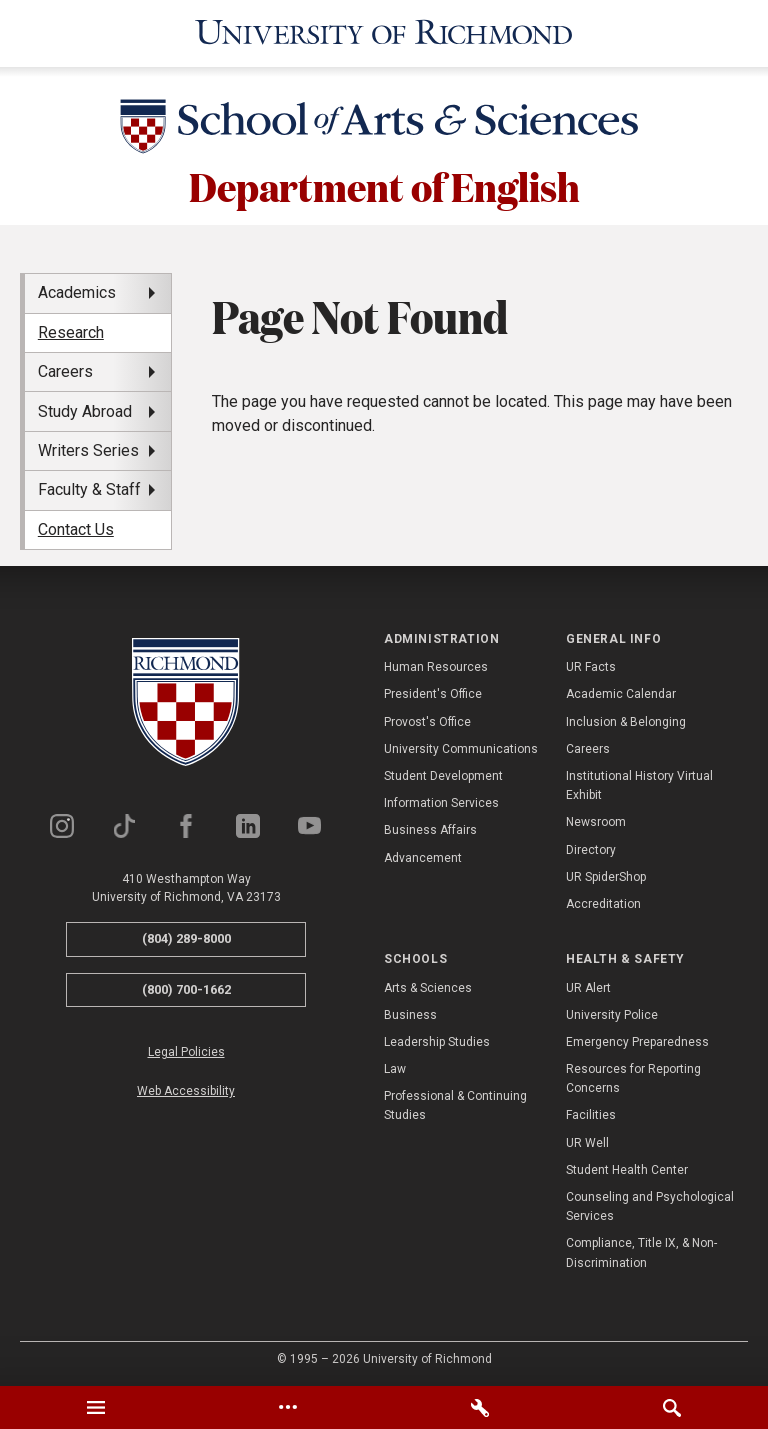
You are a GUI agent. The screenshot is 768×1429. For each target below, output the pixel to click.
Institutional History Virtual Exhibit (639, 782)
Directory (591, 846)
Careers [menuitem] (65, 368)
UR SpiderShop (606, 874)
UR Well (587, 1139)
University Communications (461, 746)
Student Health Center (627, 1167)
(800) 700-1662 (186, 985)
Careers (588, 746)
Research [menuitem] (71, 329)
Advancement (423, 854)
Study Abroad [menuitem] (85, 407)
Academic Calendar (621, 691)
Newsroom (596, 819)
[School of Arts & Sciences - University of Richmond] (384, 127)
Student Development (443, 773)
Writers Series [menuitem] (88, 447)
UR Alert (588, 984)
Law (395, 1066)
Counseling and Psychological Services (650, 1203)
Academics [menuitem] (77, 289)
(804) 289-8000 (186, 935)
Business (410, 1012)
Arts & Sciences (428, 984)
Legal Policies (186, 1049)
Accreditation (603, 901)
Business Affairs (430, 827)
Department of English (384, 182)
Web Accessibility (186, 1088)
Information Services (441, 800)
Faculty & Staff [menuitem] (89, 486)
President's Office (433, 691)
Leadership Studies (437, 1039)
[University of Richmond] (384, 32)
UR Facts (591, 664)
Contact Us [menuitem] (76, 526)
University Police (612, 1012)
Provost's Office (427, 718)
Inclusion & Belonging (626, 718)
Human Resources (436, 664)
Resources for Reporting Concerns (633, 1075)
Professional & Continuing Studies (455, 1102)
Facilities (591, 1112)
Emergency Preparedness (637, 1039)
